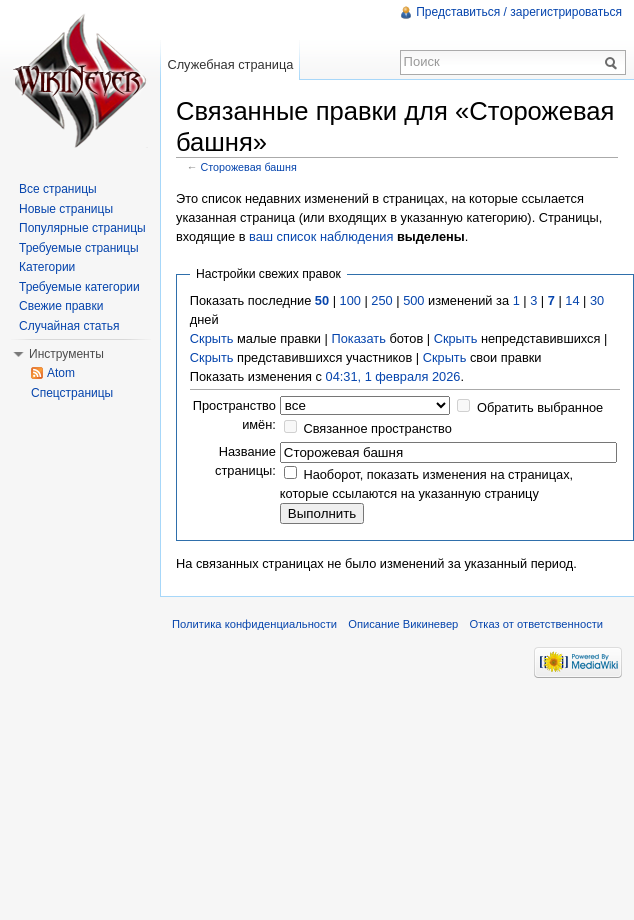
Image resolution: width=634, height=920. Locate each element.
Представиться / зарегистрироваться (519, 12)
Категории (47, 267)
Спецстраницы (72, 393)
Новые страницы (66, 209)
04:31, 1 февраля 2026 (393, 376)
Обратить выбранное (540, 407)
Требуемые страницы (79, 248)
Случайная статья (69, 326)
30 (597, 300)
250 (381, 300)
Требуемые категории (79, 287)
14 (572, 300)
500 (413, 300)
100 (350, 300)
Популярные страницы (82, 228)
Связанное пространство (377, 428)
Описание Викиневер (403, 624)
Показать (358, 338)
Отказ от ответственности (537, 624)
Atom (61, 373)
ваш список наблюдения (321, 236)
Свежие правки (61, 306)
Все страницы (58, 189)
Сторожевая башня (249, 167)
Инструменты (66, 354)
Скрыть (212, 338)
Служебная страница (230, 64)
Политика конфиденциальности (254, 624)
